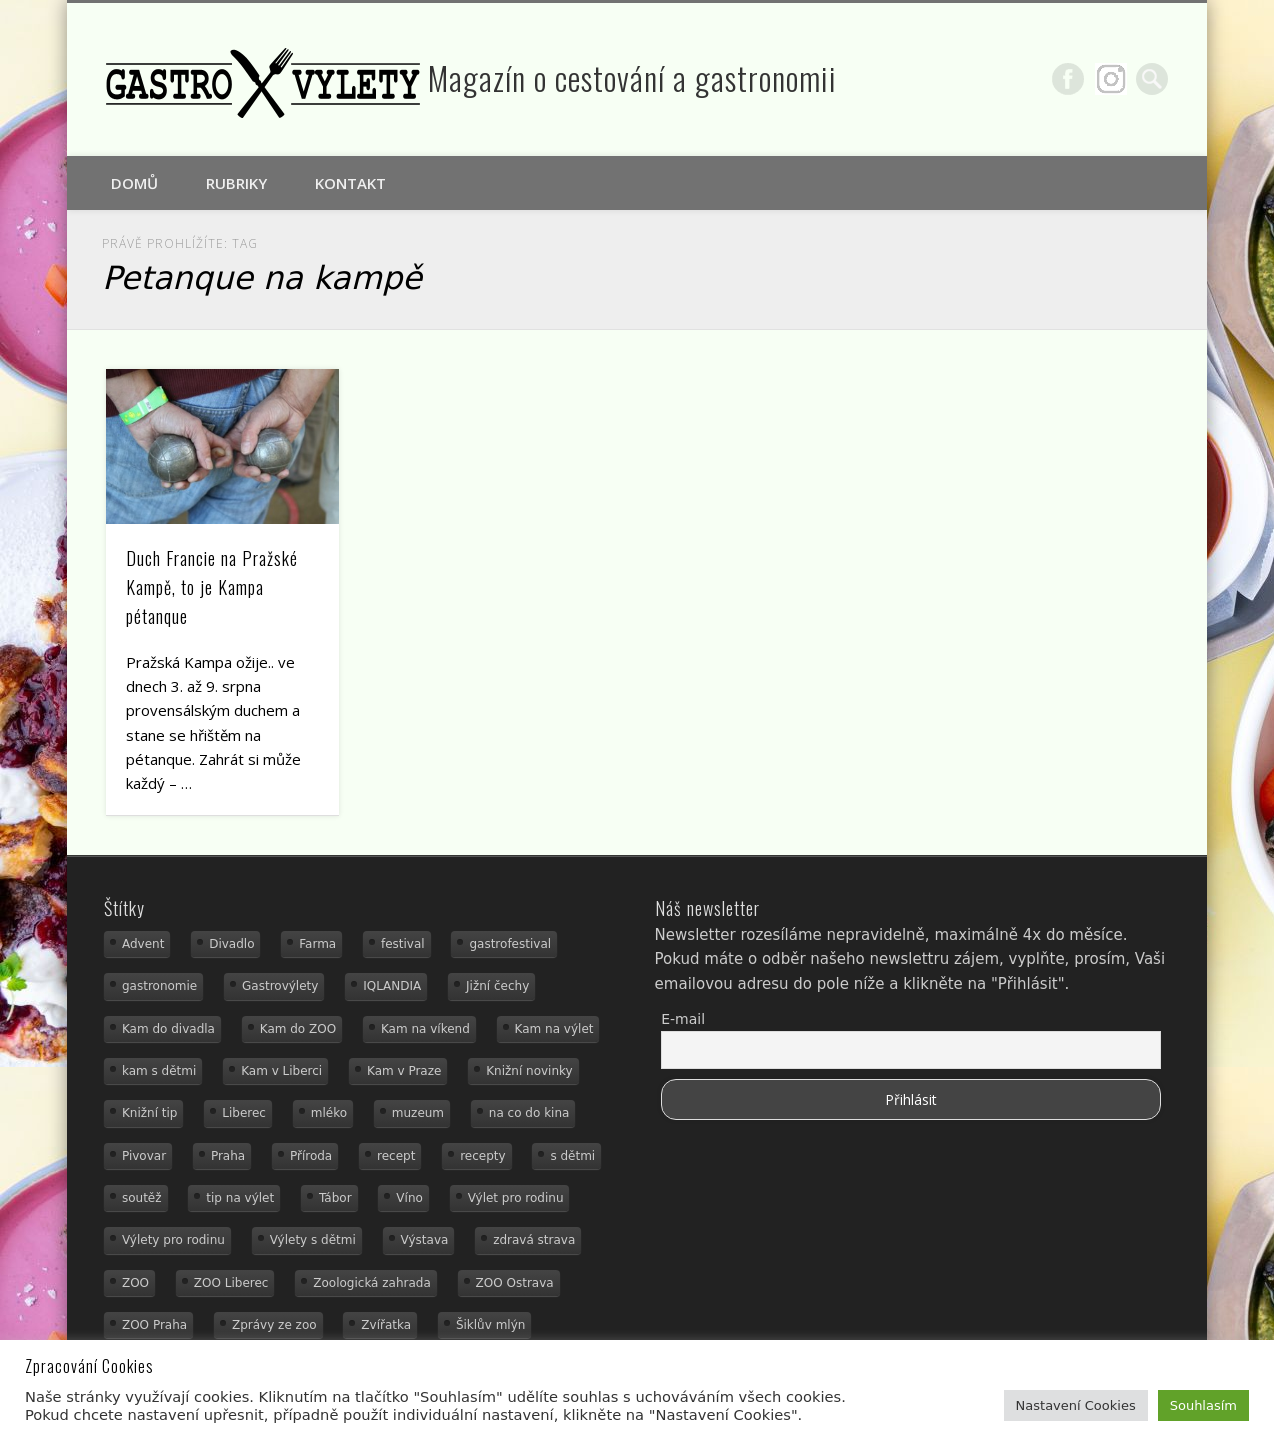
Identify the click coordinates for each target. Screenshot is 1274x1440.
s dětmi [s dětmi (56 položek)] (572, 1156)
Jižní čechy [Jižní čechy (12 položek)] (497, 986)
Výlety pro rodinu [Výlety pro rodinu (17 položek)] (173, 1240)
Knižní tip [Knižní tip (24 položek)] (150, 1113)
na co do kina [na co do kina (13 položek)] (529, 1113)
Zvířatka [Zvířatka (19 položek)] (386, 1325)
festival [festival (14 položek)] (403, 944)
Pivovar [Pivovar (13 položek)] (144, 1156)
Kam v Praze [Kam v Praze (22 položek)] (404, 1071)
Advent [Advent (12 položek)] (143, 944)
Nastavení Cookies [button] (1076, 1405)
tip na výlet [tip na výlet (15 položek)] (240, 1198)
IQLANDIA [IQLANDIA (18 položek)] (392, 986)
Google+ (1111, 79)
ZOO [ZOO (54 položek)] (135, 1283)
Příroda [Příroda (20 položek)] (311, 1156)
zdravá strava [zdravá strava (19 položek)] (534, 1240)
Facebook (1068, 79)
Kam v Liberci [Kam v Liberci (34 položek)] (281, 1071)
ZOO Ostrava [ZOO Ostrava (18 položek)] (515, 1283)
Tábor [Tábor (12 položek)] (335, 1198)
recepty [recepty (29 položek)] (482, 1156)
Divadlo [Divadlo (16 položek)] (231, 944)
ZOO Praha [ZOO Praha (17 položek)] (154, 1325)
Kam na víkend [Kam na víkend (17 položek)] (425, 1029)
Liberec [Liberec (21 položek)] (244, 1113)
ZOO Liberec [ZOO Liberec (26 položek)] (231, 1283)
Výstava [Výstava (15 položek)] (425, 1240)
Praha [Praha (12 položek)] (228, 1156)
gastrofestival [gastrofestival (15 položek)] (510, 944)
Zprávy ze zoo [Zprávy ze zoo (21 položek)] (274, 1325)
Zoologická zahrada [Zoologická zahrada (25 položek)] (372, 1283)
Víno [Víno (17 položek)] (409, 1198)
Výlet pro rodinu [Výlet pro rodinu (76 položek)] (516, 1198)
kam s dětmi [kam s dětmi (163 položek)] (159, 1071)
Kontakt (350, 183)
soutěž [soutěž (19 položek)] (142, 1198)
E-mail (683, 1019)
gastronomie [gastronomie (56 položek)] (159, 986)
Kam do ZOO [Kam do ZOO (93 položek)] (298, 1029)
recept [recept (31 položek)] (396, 1156)
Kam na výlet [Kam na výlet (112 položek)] (554, 1029)
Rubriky (236, 183)
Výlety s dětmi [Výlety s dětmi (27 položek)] (313, 1240)
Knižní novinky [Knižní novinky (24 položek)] (529, 1071)
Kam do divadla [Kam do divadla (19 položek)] (168, 1029)
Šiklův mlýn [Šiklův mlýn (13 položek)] (491, 1325)
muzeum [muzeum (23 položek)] (418, 1113)
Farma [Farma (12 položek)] (317, 944)
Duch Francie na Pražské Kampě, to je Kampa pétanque (212, 587)
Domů (134, 183)
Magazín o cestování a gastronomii (632, 77)
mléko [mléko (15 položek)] (329, 1113)
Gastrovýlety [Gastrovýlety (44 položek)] (280, 986)
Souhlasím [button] (1203, 1405)
